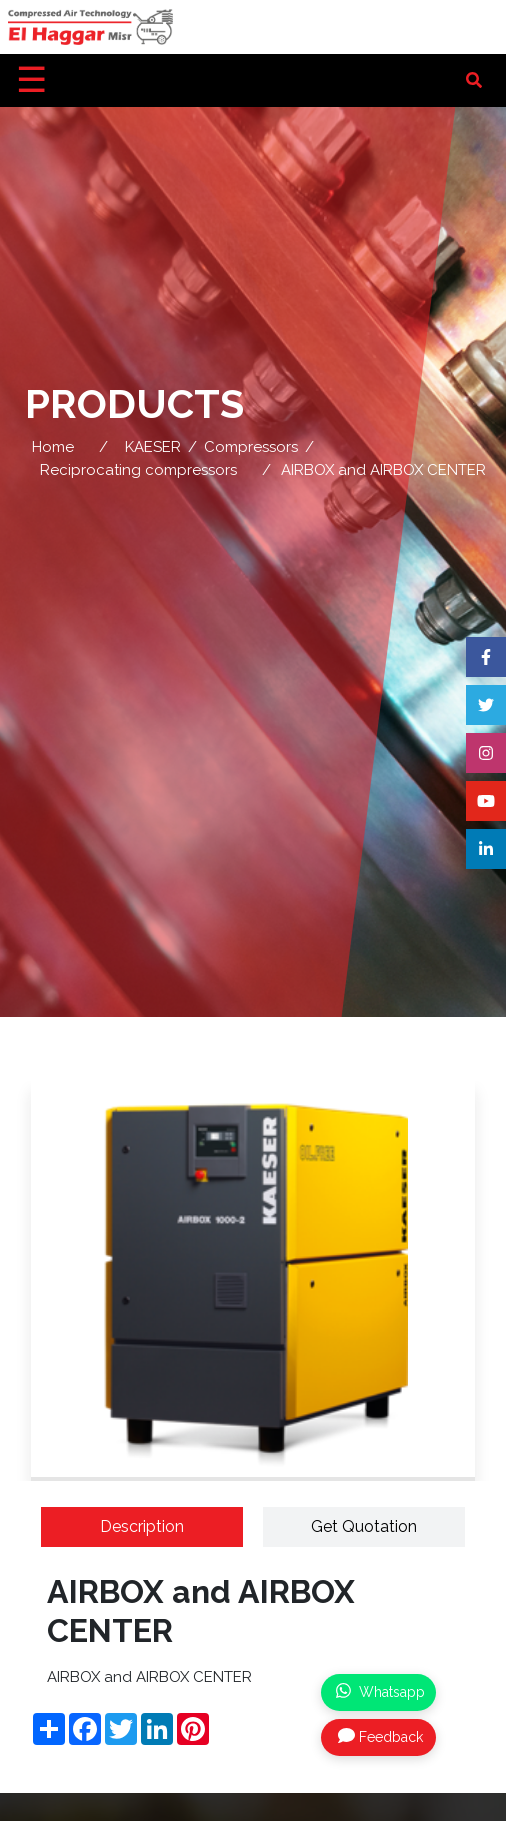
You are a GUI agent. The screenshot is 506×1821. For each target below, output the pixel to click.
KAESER (153, 447)
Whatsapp (380, 1691)
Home (53, 447)
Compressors (251, 447)
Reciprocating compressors (138, 470)
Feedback (380, 1736)
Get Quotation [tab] (364, 1526)
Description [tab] (142, 1526)
